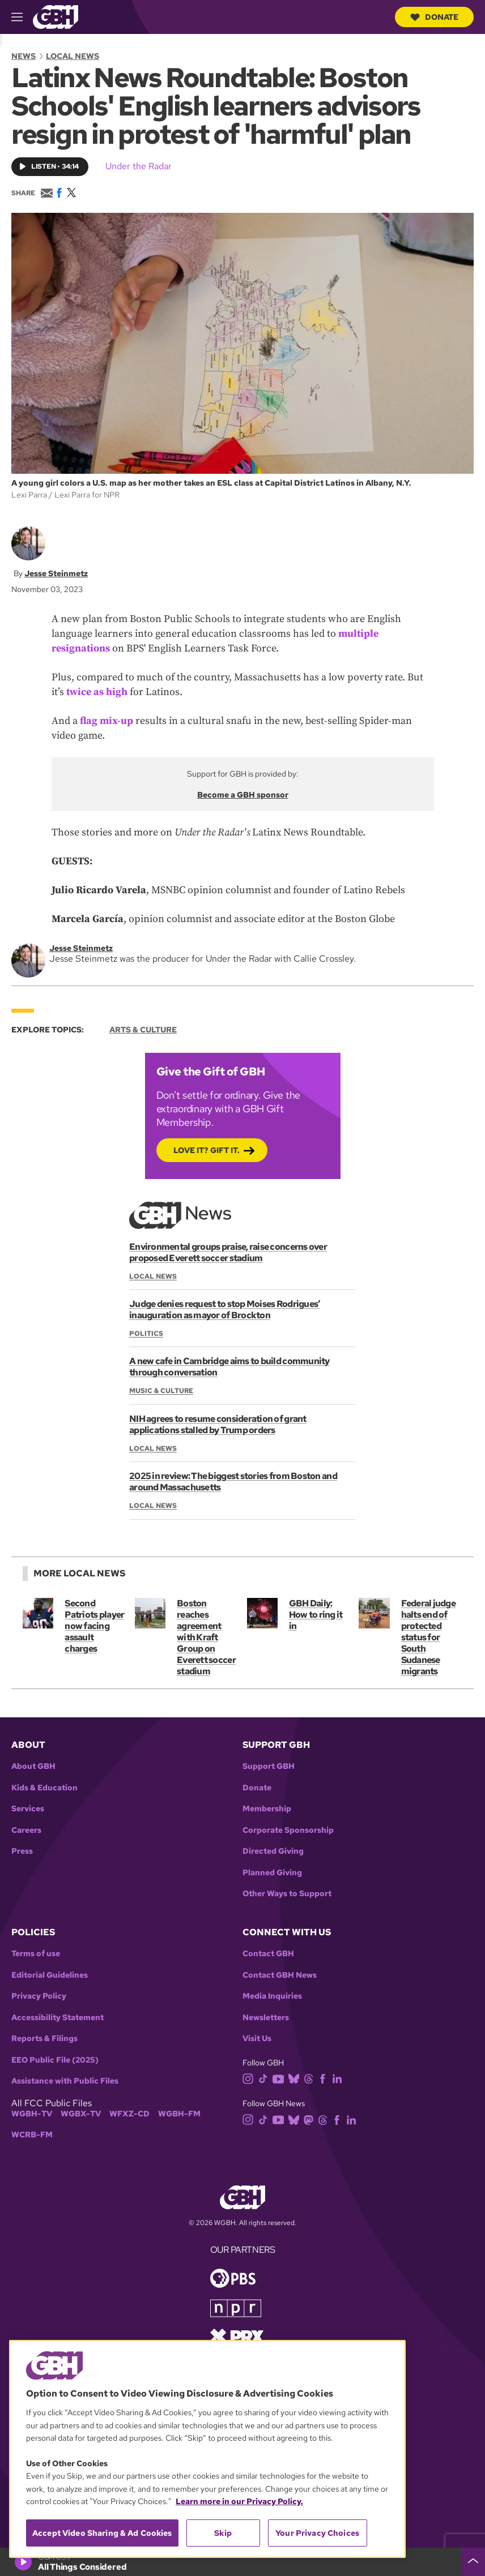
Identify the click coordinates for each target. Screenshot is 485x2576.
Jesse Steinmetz (56, 573)
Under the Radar (138, 166)
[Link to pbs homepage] (233, 2277)
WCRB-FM (32, 2135)
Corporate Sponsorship (288, 1830)
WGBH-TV (31, 2114)
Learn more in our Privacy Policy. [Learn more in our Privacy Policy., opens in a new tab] (239, 2501)
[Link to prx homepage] (236, 2336)
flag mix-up (106, 720)
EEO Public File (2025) (55, 2060)
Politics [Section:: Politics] (146, 1333)
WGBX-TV (81, 2114)
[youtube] (280, 2078)
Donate (434, 17)
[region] (207, 2449)
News (23, 56)
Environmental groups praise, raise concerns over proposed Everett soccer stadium (227, 1252)
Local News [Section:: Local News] (153, 1276)
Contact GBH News (279, 1975)
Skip (223, 2533)
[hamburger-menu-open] (22, 17)
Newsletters (265, 2017)
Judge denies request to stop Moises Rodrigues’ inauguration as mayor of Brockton (224, 1309)
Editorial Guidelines (49, 1975)
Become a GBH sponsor (242, 795)
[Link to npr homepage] (235, 2307)
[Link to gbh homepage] (55, 16)
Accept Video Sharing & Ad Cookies (102, 2533)
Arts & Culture (143, 1030)
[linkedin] (339, 2078)
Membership (266, 1809)
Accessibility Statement (57, 2017)
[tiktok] (265, 2078)
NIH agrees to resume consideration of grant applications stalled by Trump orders (217, 1424)
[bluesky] (296, 2078)
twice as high (96, 691)
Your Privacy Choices (317, 2533)
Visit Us (256, 2038)
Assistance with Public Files (64, 2081)
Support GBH (268, 1766)
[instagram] (250, 2078)
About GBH (33, 1766)
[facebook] (325, 2078)
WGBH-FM (179, 2114)
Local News (72, 56)
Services (27, 1809)
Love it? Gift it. (206, 1150)
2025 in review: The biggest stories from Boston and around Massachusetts (233, 1481)
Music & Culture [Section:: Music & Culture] (161, 1391)
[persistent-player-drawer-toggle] (473, 2562)
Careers (26, 1830)
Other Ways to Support (286, 1893)
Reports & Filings (44, 2038)
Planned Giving (272, 1873)
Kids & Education (44, 1788)
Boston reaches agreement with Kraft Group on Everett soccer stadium (206, 1637)
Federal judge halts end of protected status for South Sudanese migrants (428, 1637)
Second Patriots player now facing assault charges (94, 1626)
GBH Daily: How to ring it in (315, 1614)
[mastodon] (311, 2119)
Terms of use (35, 1953)
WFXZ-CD (129, 2114)
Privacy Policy (38, 1996)
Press (22, 1851)
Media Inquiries (272, 1996)
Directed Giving (273, 1851)
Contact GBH (268, 1953)
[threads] (311, 2078)
